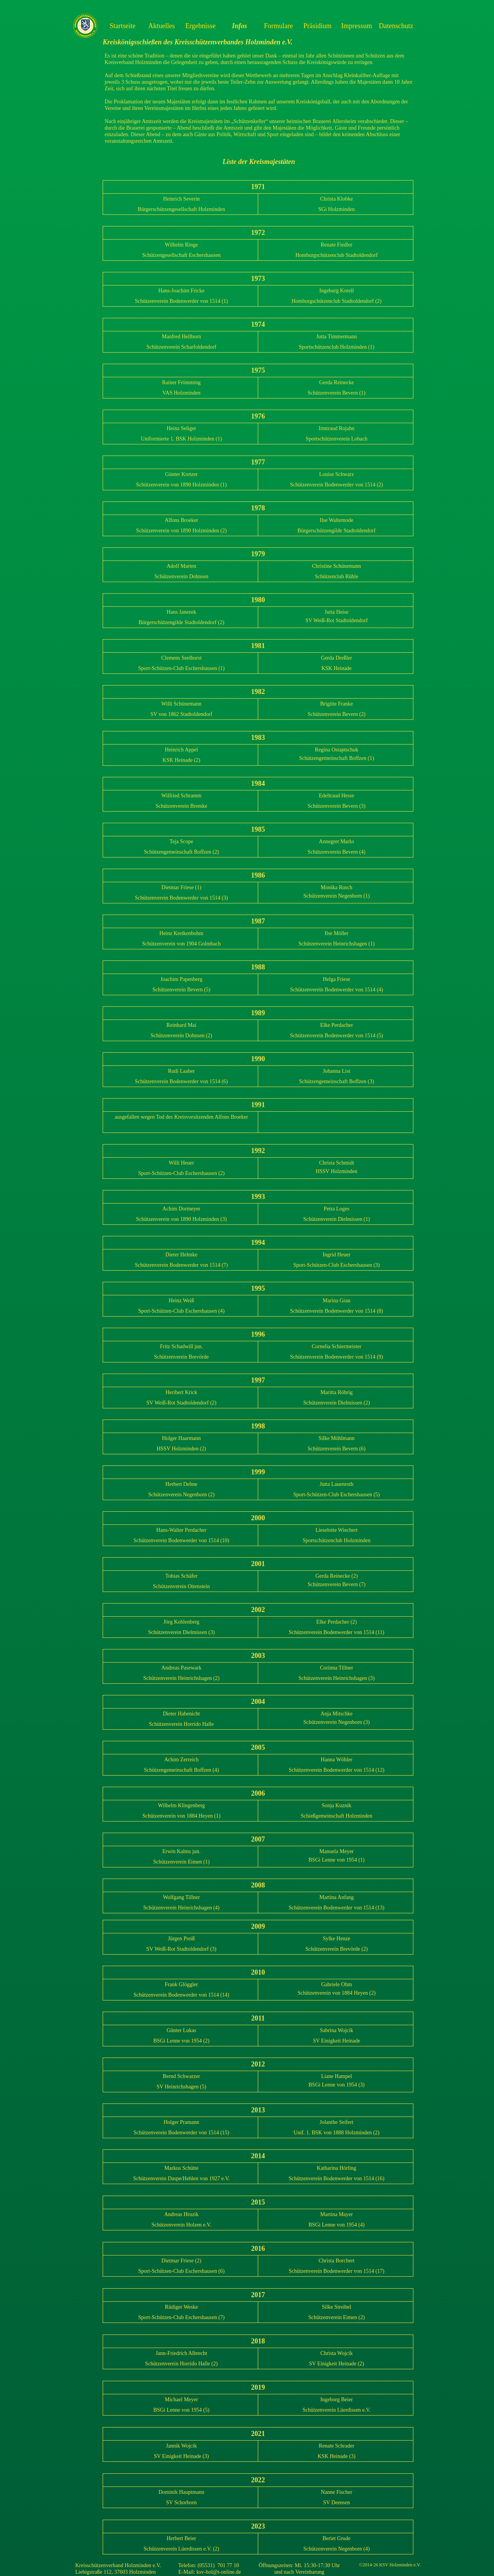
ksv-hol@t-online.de (218, 2572)
